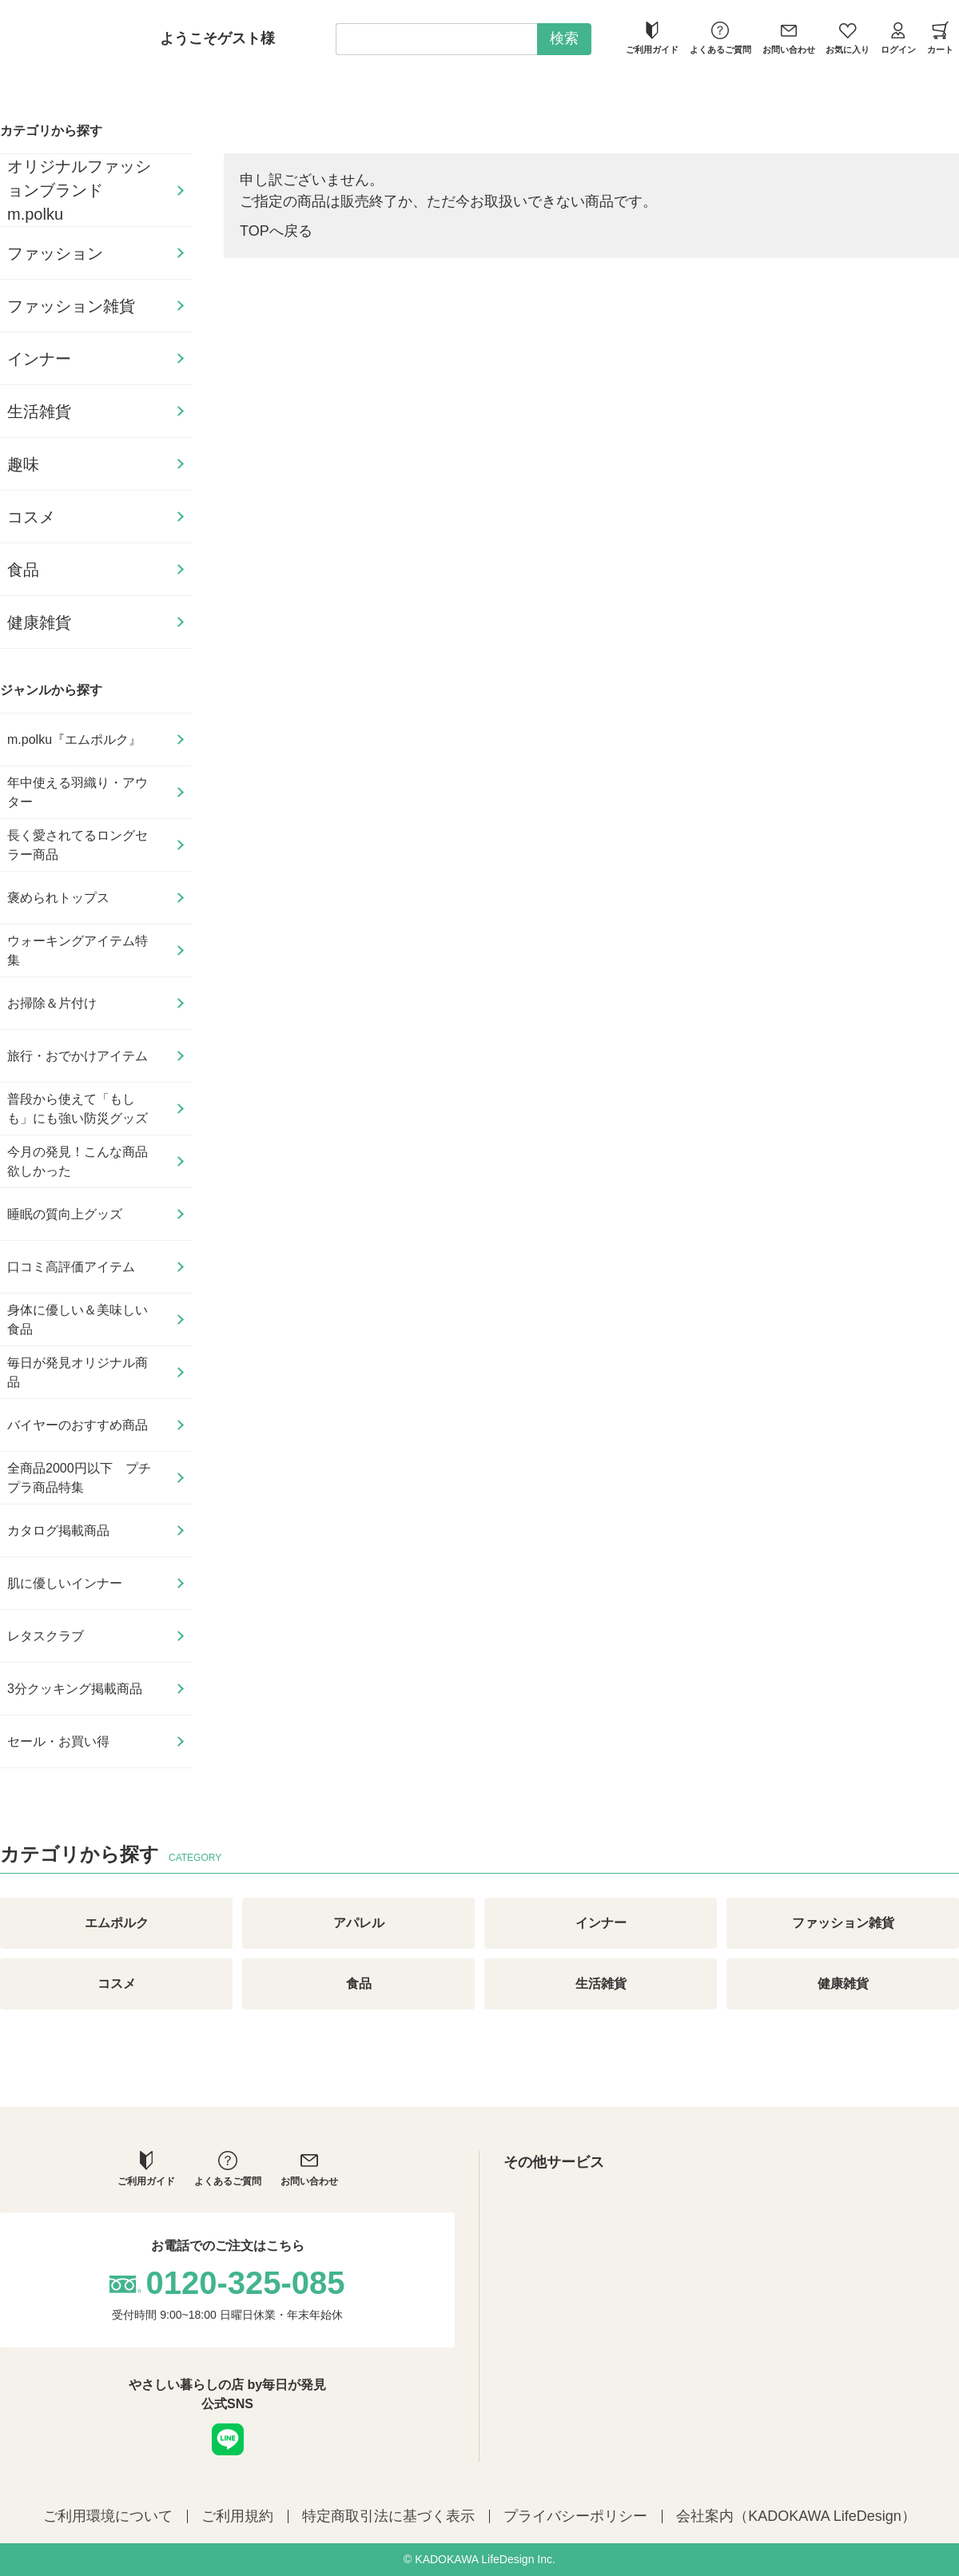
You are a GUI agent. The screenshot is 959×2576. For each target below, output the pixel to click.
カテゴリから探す (51, 130)
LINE (228, 2439)
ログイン (898, 38)
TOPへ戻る (276, 231)
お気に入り (847, 38)
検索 (564, 38)
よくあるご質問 (720, 38)
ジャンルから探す (51, 690)
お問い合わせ (788, 38)
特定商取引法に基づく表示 (388, 2516)
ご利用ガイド (652, 38)
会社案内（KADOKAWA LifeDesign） (796, 2516)
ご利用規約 (237, 2516)
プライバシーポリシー (575, 2516)
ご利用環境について (108, 2516)
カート (940, 38)
